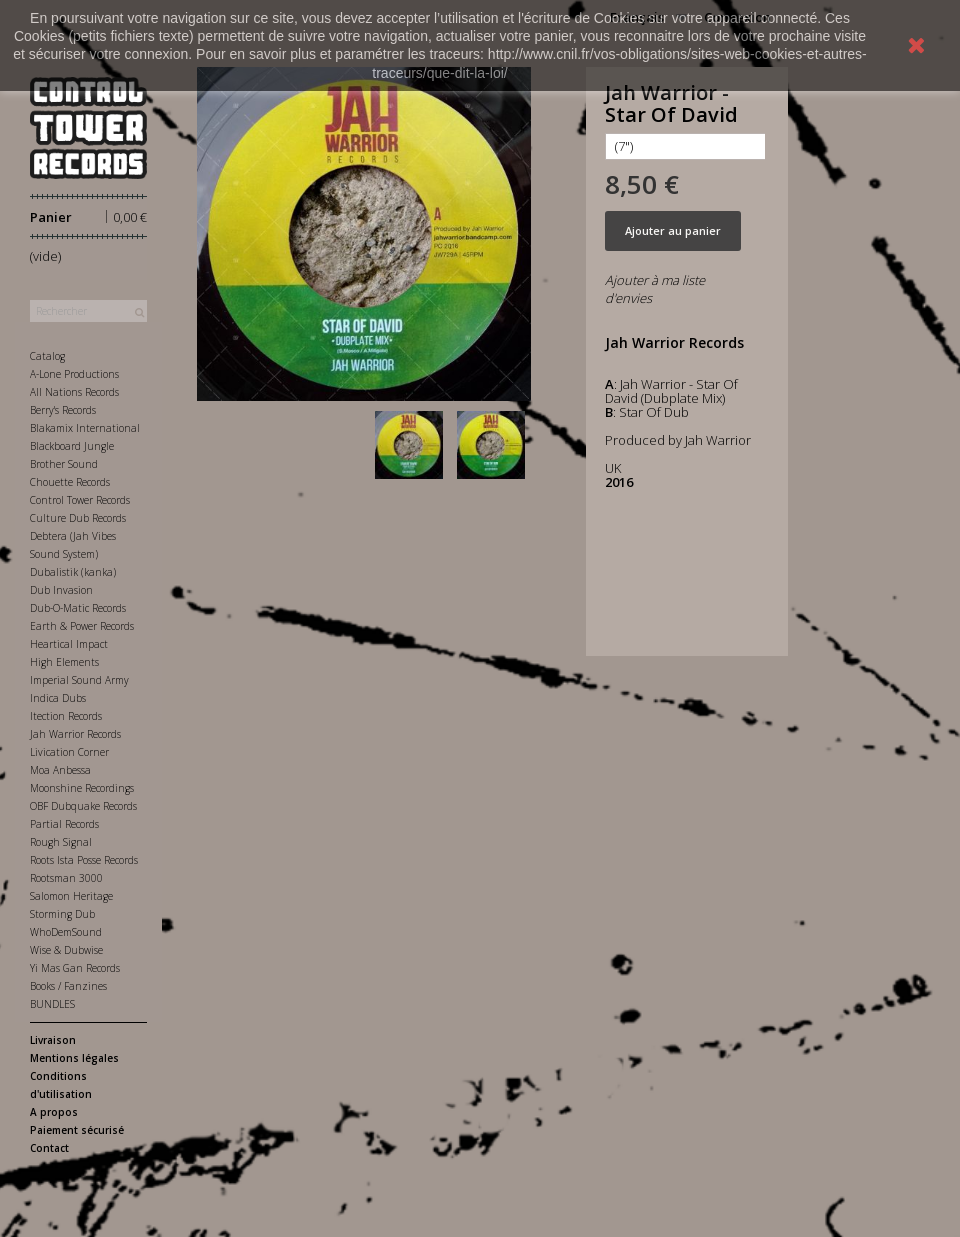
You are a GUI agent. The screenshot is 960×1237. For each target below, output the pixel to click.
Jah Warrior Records (75, 734)
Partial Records (64, 824)
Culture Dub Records (78, 518)
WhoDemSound (66, 932)
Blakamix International (85, 428)
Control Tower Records (80, 500)
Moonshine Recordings (82, 788)
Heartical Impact (69, 644)
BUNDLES (52, 1004)
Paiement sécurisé (77, 1130)
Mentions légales (74, 1058)
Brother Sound (64, 464)
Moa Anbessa (60, 770)
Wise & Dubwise (66, 950)
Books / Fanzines (68, 986)
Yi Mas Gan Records (75, 968)
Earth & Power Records (82, 626)
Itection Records (66, 716)
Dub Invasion (61, 590)
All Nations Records (74, 392)
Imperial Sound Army (79, 680)
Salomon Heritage (71, 896)
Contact (49, 1148)
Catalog (47, 356)
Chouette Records (70, 482)
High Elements (64, 662)
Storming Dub (62, 914)
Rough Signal (61, 842)
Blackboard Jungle (72, 446)
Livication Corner (69, 752)
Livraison (53, 1040)
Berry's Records (63, 410)
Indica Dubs (58, 698)
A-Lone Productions (74, 374)
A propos (54, 1112)
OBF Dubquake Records (83, 806)
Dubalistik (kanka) (73, 572)
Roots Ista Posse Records (84, 860)
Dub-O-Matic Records (78, 608)
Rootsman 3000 (66, 878)
